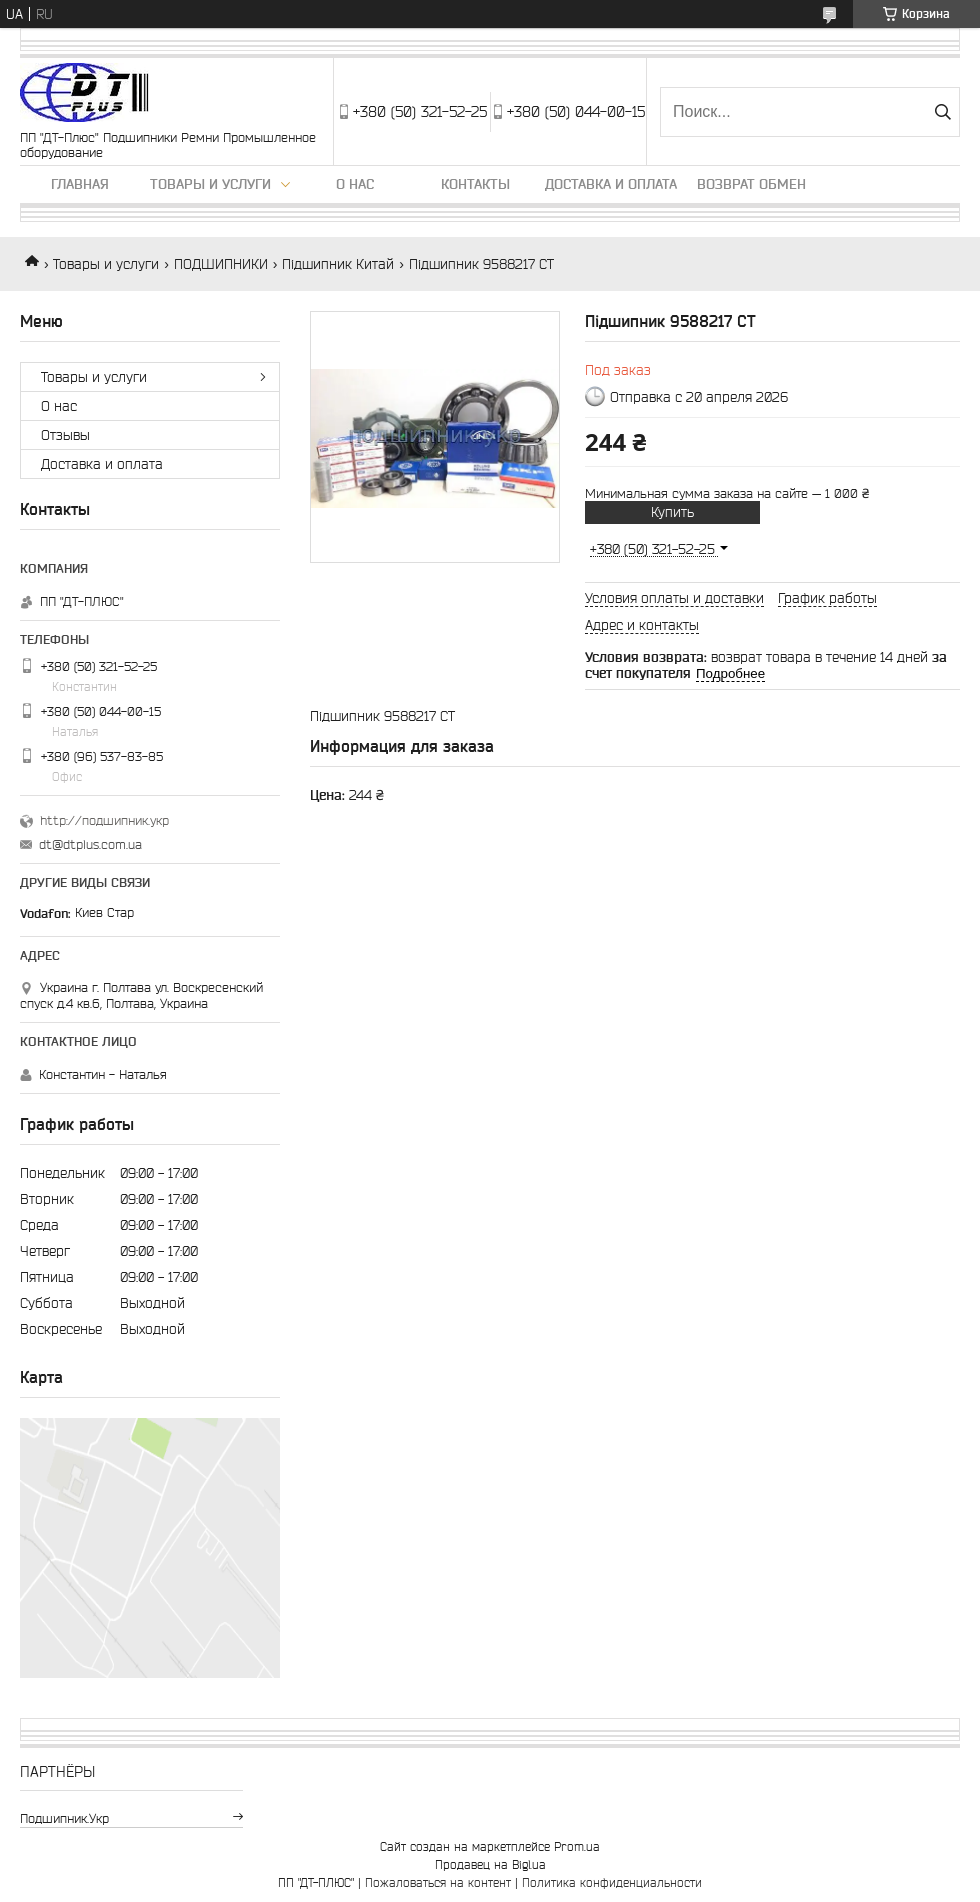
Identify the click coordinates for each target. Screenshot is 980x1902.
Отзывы (65, 435)
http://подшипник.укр (104, 820)
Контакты (475, 184)
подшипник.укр (64, 1818)
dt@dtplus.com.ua (90, 844)
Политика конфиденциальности (612, 1882)
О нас (355, 184)
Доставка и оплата (611, 184)
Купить (672, 512)
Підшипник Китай (338, 264)
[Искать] (942, 112)
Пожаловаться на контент (438, 1882)
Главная (80, 184)
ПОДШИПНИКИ (221, 264)
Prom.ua (577, 1846)
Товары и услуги (210, 184)
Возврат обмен (751, 184)
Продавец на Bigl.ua (490, 1864)
